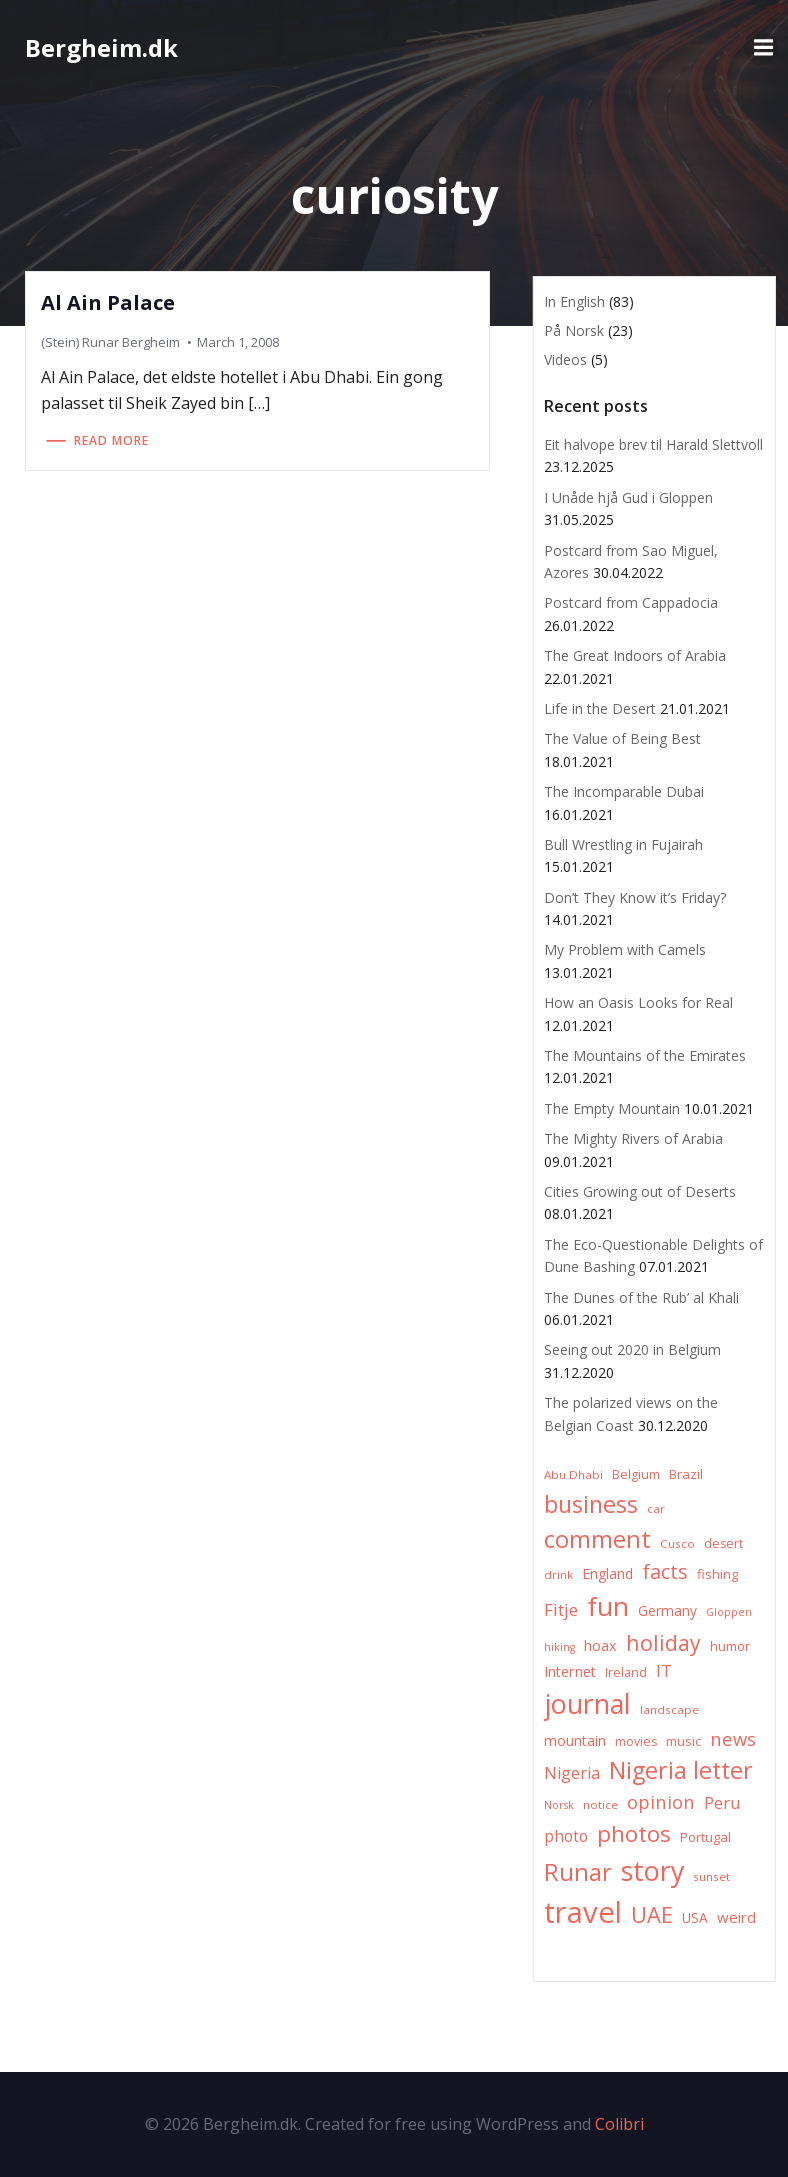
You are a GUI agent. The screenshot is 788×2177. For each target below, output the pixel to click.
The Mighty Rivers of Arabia (633, 1138)
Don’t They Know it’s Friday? (635, 897)
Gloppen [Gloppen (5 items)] (729, 1612)
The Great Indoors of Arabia (635, 655)
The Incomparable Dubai (624, 791)
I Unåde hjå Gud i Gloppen (628, 497)
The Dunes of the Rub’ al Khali (641, 1297)
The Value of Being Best (622, 738)
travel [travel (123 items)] (583, 1912)
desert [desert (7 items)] (723, 1543)
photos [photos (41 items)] (634, 1833)
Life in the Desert (600, 708)
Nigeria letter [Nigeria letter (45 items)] (681, 1770)
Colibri (619, 2124)
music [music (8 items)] (683, 1741)
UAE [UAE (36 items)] (652, 1914)
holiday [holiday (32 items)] (663, 1642)
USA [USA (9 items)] (695, 1917)
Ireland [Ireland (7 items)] (626, 1672)
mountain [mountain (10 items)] (575, 1740)
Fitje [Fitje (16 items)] (561, 1609)
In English (574, 301)
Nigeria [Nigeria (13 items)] (572, 1773)
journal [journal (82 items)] (587, 1703)
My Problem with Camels (625, 949)
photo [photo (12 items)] (566, 1836)
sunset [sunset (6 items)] (711, 1876)
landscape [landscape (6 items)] (669, 1709)
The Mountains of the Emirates (645, 1055)
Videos (565, 359)
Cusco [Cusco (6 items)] (677, 1543)
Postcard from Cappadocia (631, 602)
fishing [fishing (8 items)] (717, 1574)
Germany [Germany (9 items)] (667, 1610)
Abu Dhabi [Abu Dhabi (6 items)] (573, 1474)
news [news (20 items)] (733, 1738)
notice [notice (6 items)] (600, 1804)
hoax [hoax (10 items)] (600, 1645)
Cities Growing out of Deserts (640, 1191)
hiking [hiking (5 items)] (559, 1647)
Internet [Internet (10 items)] (570, 1671)
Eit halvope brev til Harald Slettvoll (653, 444)
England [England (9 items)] (607, 1573)
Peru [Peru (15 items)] (722, 1802)
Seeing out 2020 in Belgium (632, 1349)
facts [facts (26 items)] (665, 1571)
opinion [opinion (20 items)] (661, 1801)
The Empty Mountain (612, 1108)
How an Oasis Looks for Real (638, 1002)
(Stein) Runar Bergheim (110, 342)
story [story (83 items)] (652, 1870)
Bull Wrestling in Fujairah (623, 844)
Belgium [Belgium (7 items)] (636, 1474)
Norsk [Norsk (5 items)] (559, 1805)
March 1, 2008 (238, 342)
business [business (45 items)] (591, 1504)
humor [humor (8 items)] (730, 1646)
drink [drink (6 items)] (558, 1574)
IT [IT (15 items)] (664, 1670)
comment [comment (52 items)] (597, 1538)
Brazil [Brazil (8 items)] (686, 1474)
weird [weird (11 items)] (736, 1917)
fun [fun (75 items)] (608, 1606)
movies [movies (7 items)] (636, 1741)
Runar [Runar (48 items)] (578, 1872)
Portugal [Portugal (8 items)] (705, 1837)
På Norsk (574, 330)
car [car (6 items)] (656, 1508)
